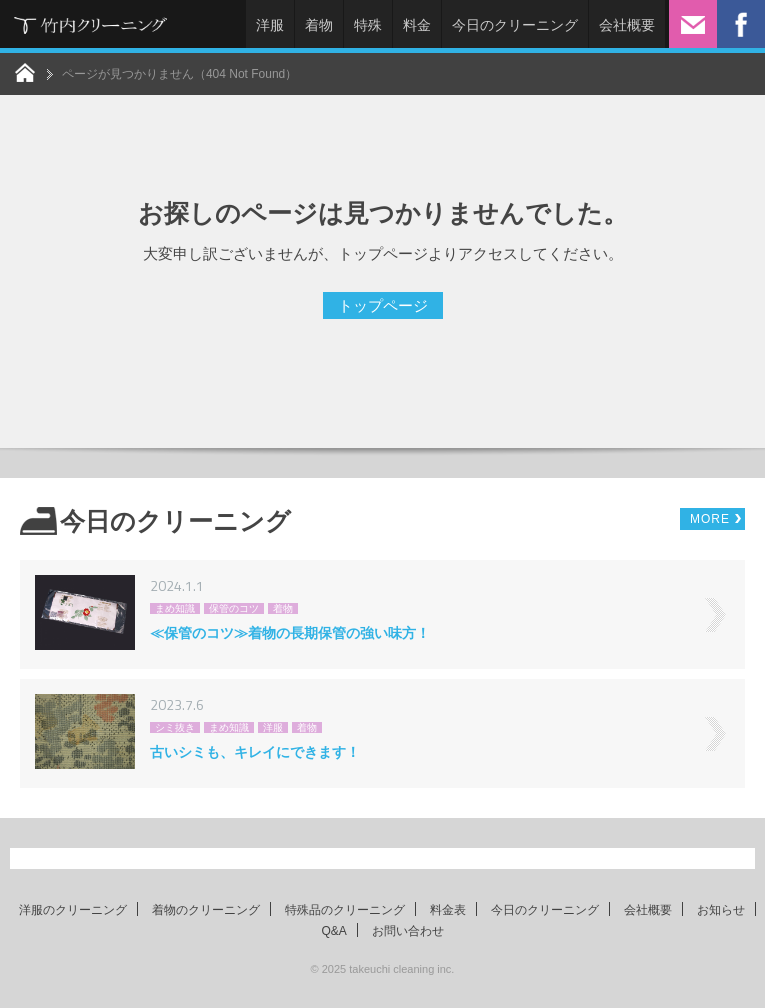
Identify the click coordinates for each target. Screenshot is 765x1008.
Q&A (333, 931)
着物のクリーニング (206, 910)
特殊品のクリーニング (345, 910)
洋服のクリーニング (73, 910)
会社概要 (627, 25)
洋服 (270, 25)
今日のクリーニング (515, 25)
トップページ (383, 305)
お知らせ (721, 910)
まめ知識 (175, 608)
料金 (417, 25)
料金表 (448, 910)
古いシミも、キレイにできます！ (255, 752)
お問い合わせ (408, 931)
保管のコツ (234, 608)
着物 (319, 25)
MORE (710, 519)
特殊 (368, 25)
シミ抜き (175, 727)
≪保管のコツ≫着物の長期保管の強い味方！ (290, 633)
